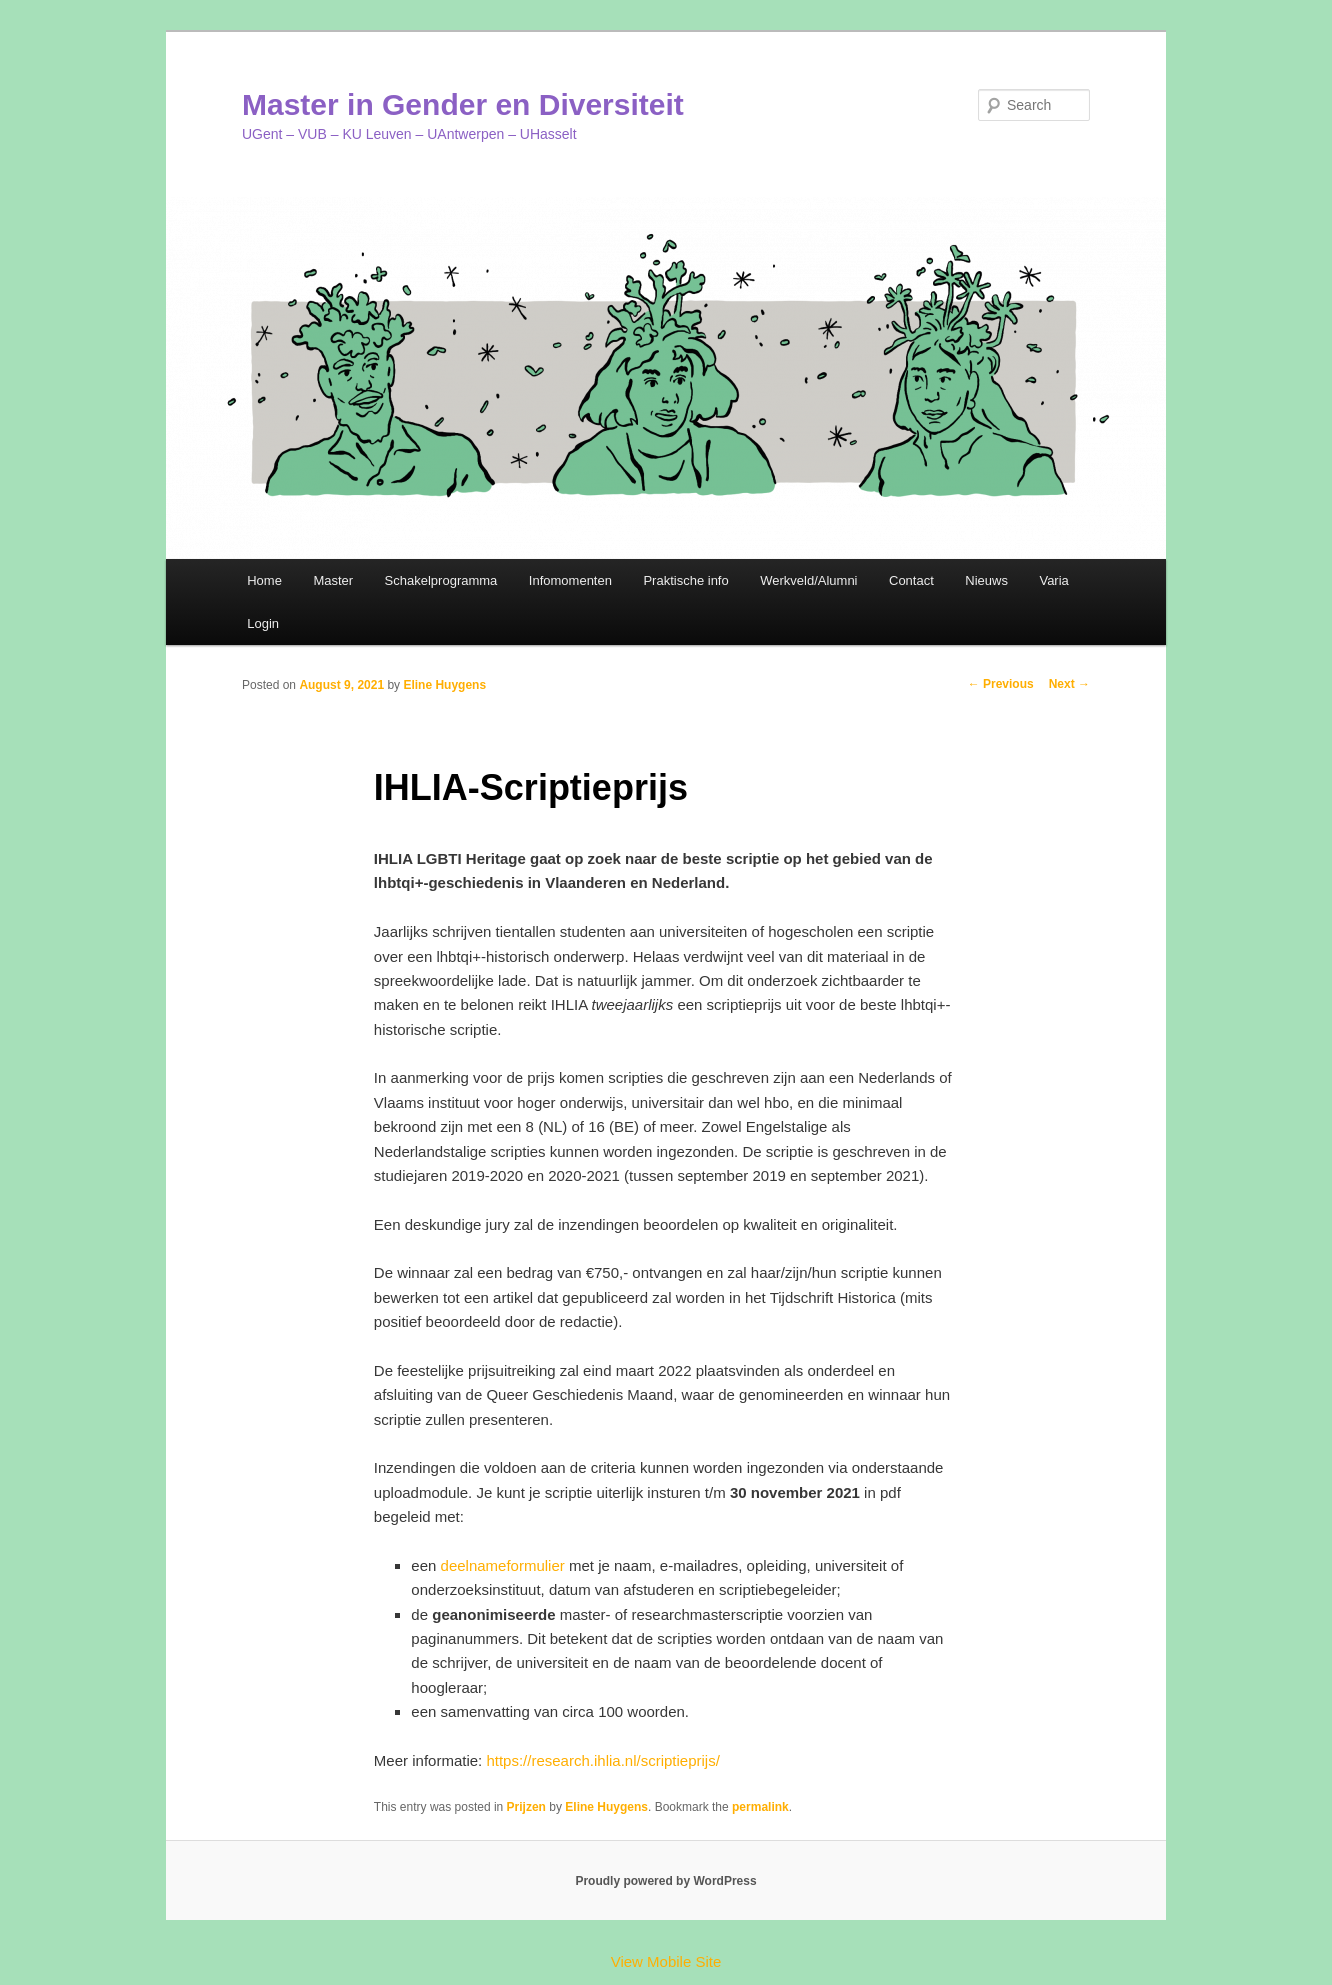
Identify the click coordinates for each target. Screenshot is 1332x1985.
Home (264, 580)
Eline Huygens (444, 685)
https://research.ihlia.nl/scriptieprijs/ (602, 1760)
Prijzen (526, 1807)
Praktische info (685, 580)
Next (1069, 684)
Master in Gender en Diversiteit (463, 104)
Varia (1053, 580)
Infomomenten (570, 580)
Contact (911, 580)
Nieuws (986, 580)
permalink (760, 1807)
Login (263, 623)
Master (333, 580)
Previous (1001, 684)
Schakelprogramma (441, 580)
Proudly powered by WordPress (665, 1881)
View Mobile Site (666, 1961)
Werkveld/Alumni (808, 580)
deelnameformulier (503, 1565)
